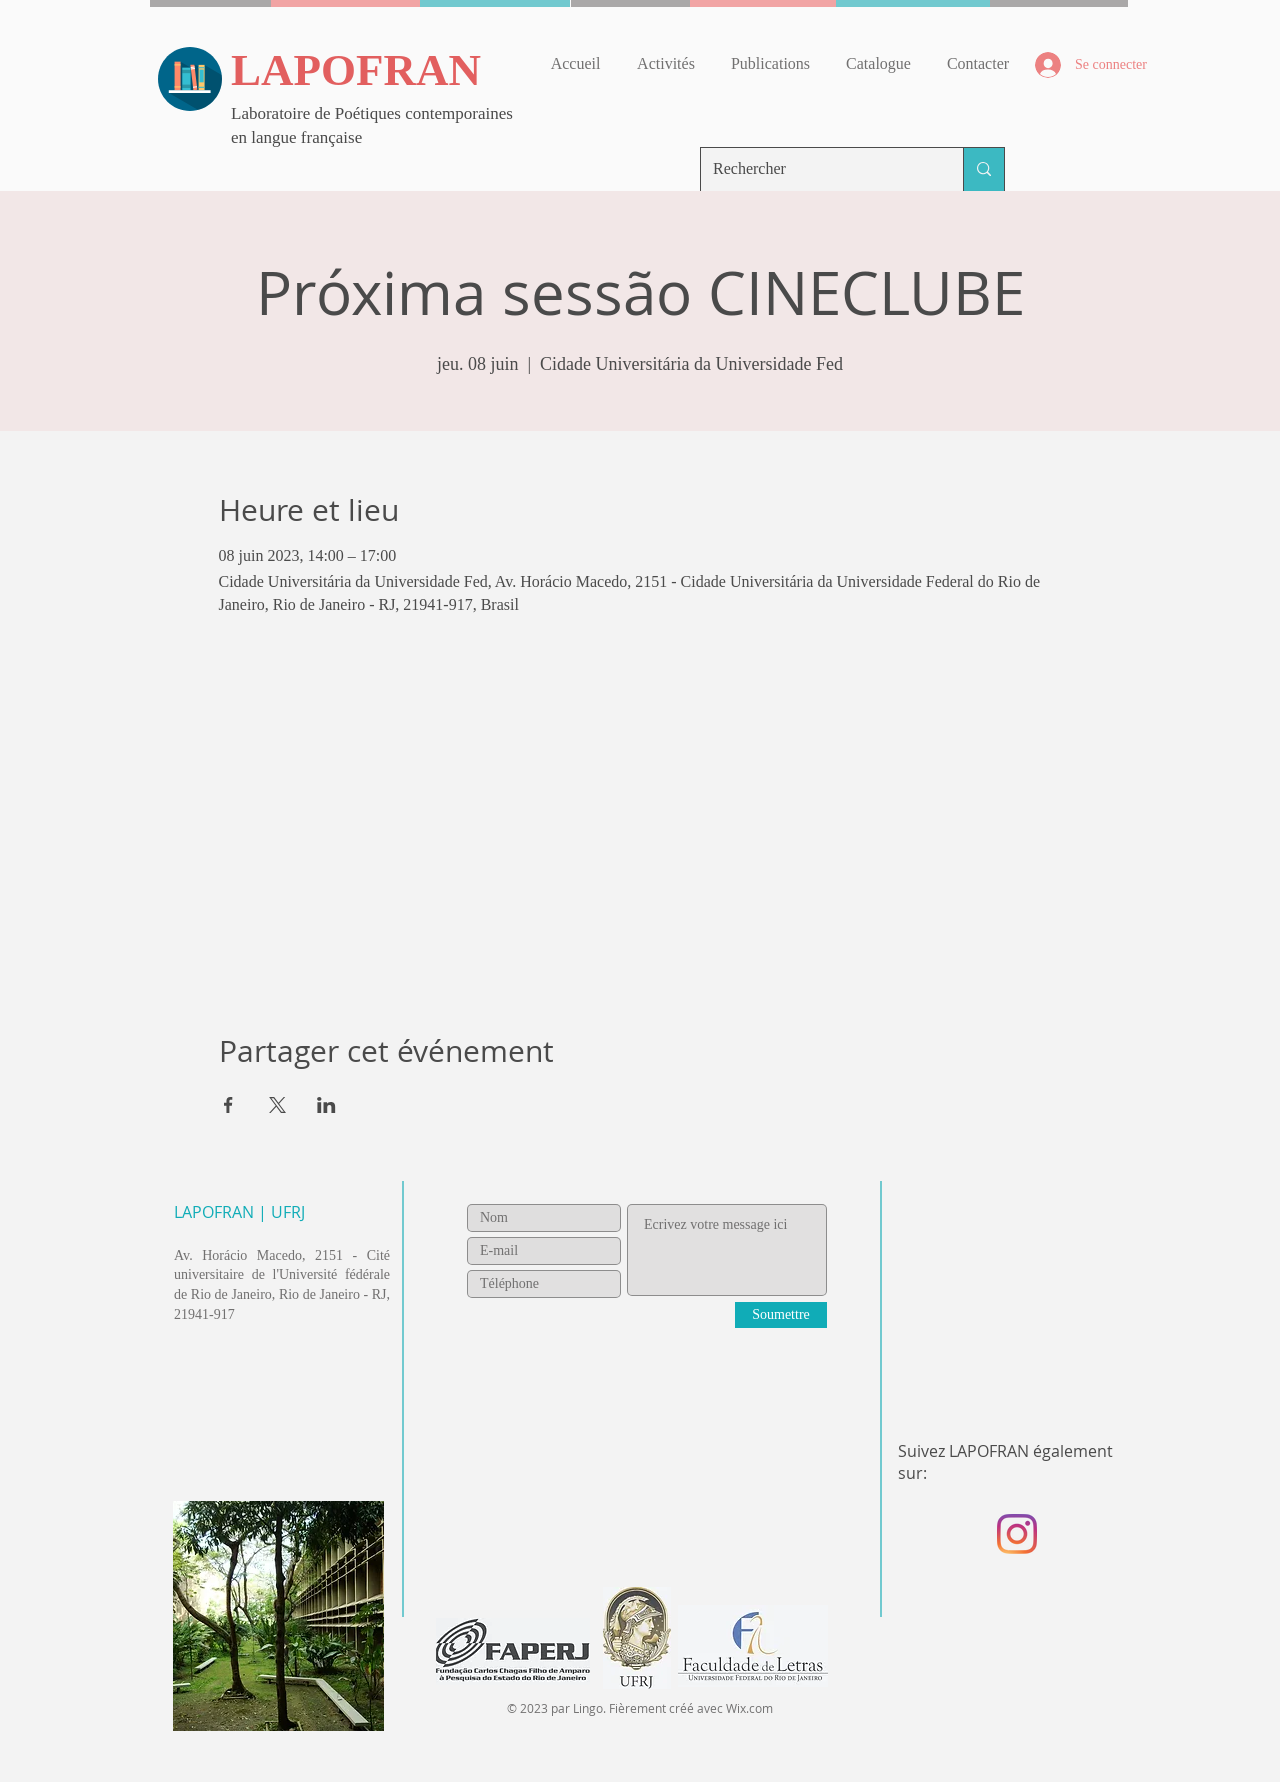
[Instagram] (1017, 1534)
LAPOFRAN (356, 70)
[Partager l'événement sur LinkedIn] (326, 1105)
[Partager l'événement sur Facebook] (228, 1105)
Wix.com (749, 1708)
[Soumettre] (781, 1315)
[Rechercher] (817, 169)
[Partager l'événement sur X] (277, 1105)
